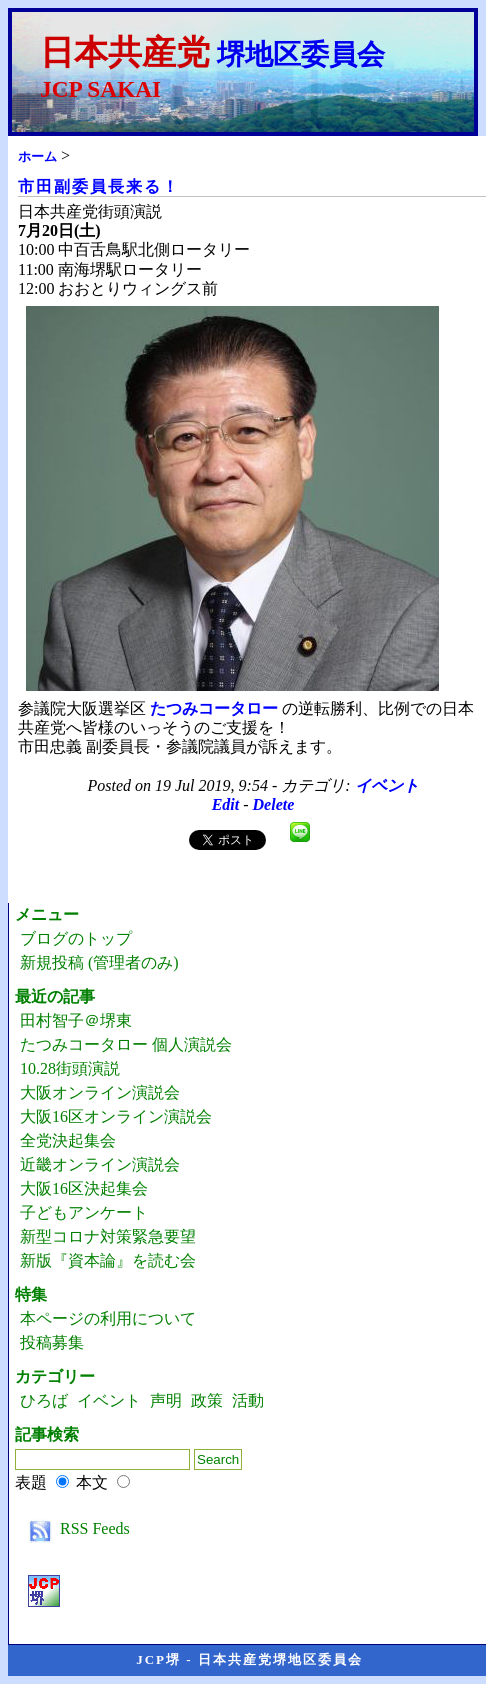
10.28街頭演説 (70, 1068)
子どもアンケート (84, 1212)
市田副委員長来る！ (99, 186)
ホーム (37, 156)
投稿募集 (52, 1342)
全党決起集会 (68, 1140)
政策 (207, 1400)
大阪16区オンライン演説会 (116, 1116)
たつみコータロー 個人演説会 (126, 1044)
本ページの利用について (108, 1318)
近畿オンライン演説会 (100, 1164)
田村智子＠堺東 (76, 1020)
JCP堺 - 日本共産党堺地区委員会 (249, 1659)
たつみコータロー (214, 708)
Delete (274, 804)
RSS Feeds (75, 1528)
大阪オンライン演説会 (100, 1092)
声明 (166, 1400)
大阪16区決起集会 (84, 1188)
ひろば (44, 1400)
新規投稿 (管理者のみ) (99, 962)
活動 (248, 1400)
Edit (226, 804)
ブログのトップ (76, 938)
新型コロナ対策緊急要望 (108, 1236)
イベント (387, 785)
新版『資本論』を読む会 (108, 1260)
